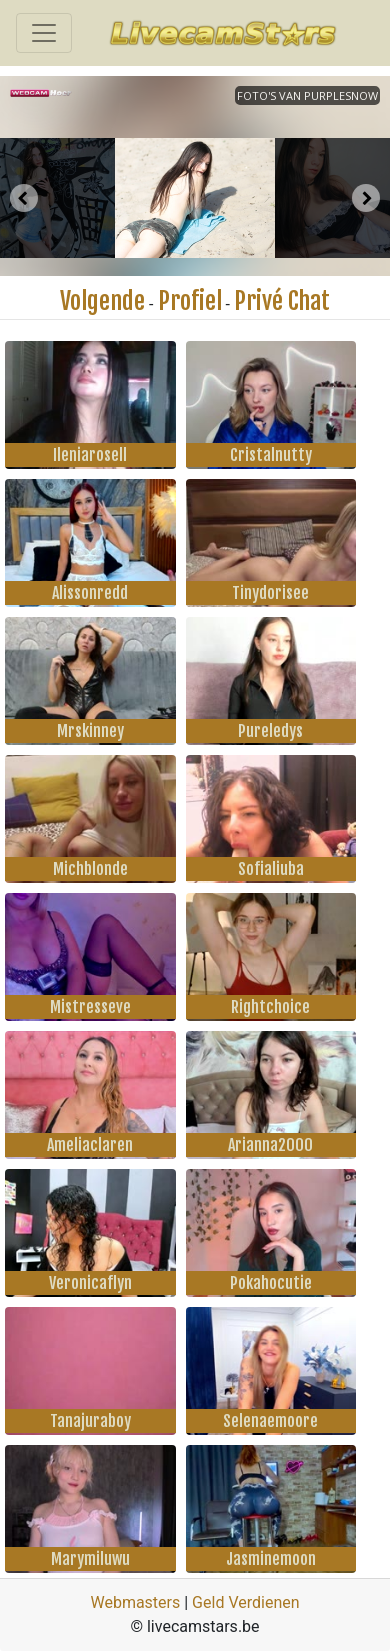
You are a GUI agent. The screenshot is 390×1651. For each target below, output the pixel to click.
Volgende (102, 301)
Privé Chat (282, 301)
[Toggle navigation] (44, 33)
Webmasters (135, 1602)
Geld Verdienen (245, 1602)
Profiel (190, 301)
